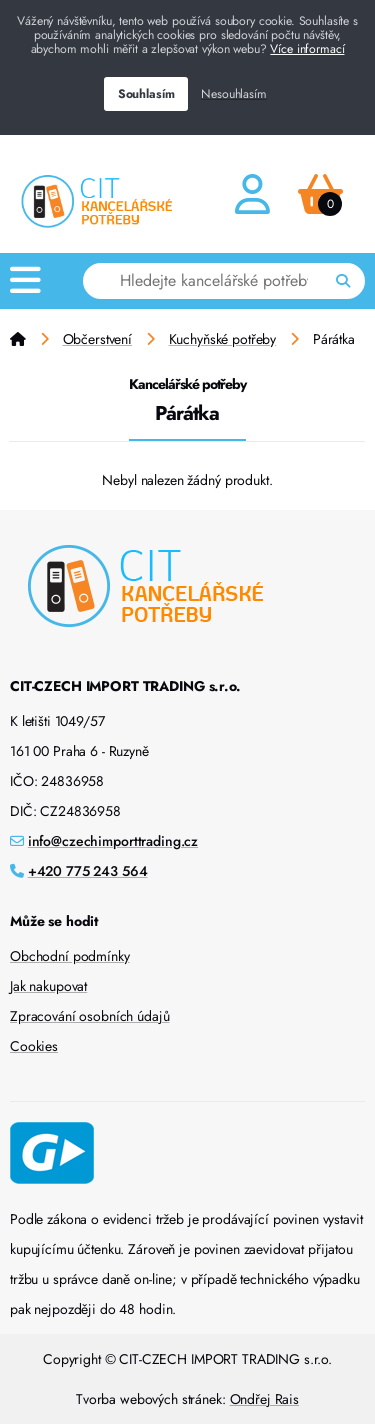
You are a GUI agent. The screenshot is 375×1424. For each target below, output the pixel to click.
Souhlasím (146, 94)
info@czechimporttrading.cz (113, 841)
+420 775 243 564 (88, 871)
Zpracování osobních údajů (90, 1016)
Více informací (307, 49)
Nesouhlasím (233, 94)
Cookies (34, 1046)
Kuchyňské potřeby (223, 339)
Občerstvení (97, 339)
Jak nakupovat (48, 986)
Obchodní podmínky (70, 956)
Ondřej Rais (264, 1399)
